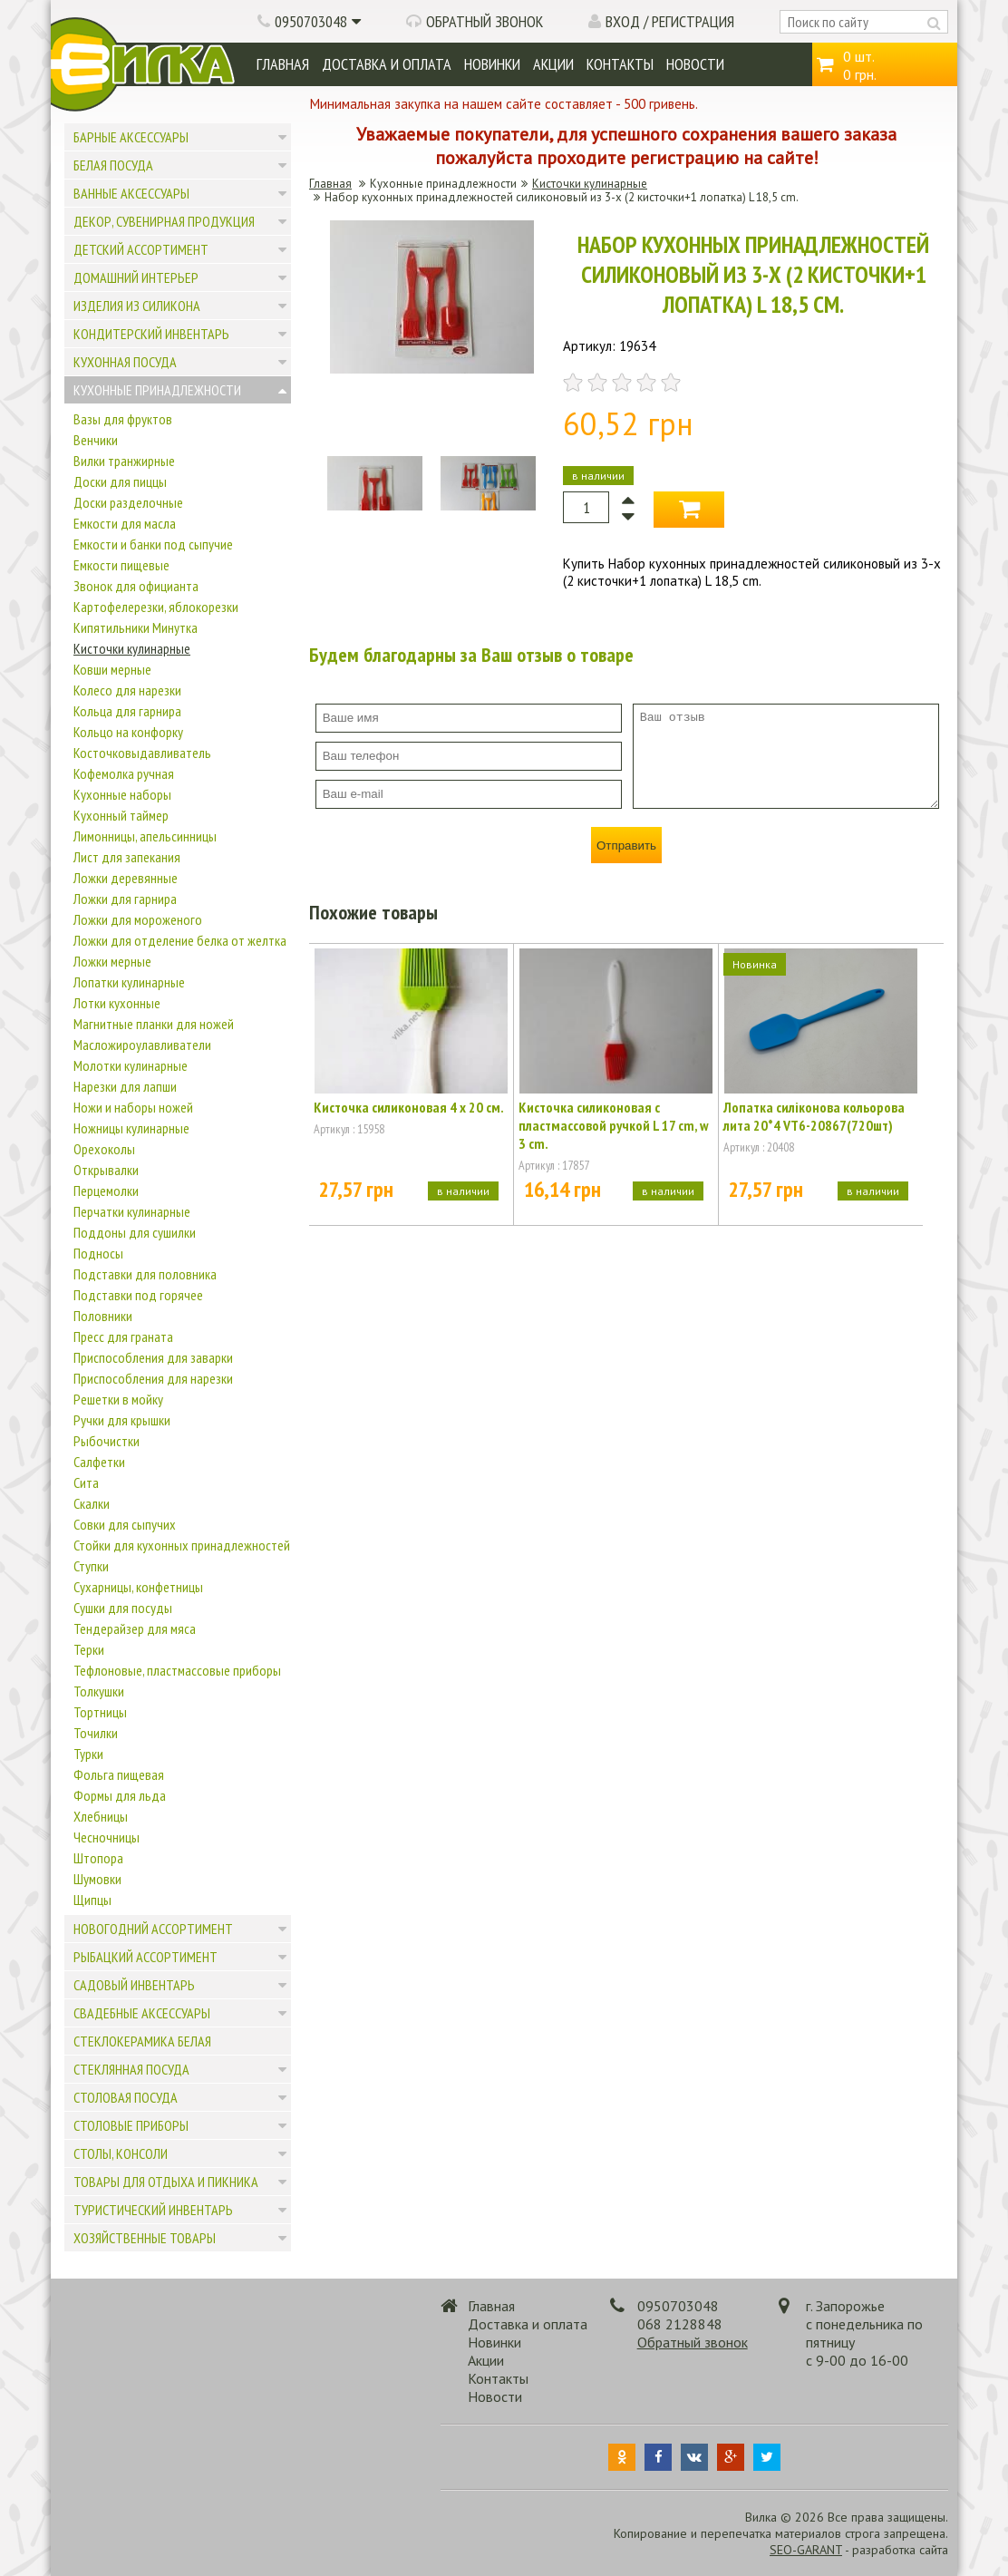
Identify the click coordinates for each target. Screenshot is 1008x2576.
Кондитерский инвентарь (151, 334)
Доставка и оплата (386, 63)
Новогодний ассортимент (153, 1929)
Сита (86, 1482)
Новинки (492, 63)
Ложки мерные (112, 961)
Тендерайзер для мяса (134, 1628)
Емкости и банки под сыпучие (153, 544)
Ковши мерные (112, 669)
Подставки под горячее (138, 1295)
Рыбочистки (106, 1441)
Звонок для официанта (136, 586)
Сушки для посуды (122, 1608)
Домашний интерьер (136, 277)
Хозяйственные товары (144, 2238)
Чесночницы (106, 1837)
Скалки (91, 1503)
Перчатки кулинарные (131, 1211)
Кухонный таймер (121, 815)
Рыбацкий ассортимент (145, 1957)
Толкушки (98, 1691)
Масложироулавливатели (142, 1044)
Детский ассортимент (140, 249)
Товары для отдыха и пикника (165, 2182)
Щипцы (92, 1900)
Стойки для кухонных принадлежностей (181, 1545)
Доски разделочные (128, 502)
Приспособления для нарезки (153, 1378)
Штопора (98, 1858)
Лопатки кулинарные (129, 982)
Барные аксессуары (131, 137)
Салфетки (99, 1462)
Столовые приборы (131, 2125)
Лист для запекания (126, 857)
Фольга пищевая (118, 1774)
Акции (553, 63)
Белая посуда (113, 165)
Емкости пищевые (121, 565)
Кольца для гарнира (127, 711)
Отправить (626, 845)
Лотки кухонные (116, 1003)
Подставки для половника (145, 1274)
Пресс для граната (123, 1336)
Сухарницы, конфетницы (138, 1587)
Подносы (98, 1253)
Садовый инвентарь (134, 1985)
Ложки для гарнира (125, 898)
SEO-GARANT (806, 2550)
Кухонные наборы (122, 794)
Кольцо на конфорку (128, 732)
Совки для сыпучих (124, 1524)
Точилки (95, 1733)
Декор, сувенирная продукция (164, 221)
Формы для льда (119, 1795)
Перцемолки (106, 1190)
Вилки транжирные (124, 461)
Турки (88, 1754)
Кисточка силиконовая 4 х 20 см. (409, 1107)
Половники (102, 1316)
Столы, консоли (120, 2153)
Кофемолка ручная (123, 773)
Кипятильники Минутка (135, 627)
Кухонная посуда (125, 362)
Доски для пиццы (120, 481)
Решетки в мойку (118, 1399)
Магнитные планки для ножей (153, 1024)
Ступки (91, 1566)
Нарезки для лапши (125, 1086)
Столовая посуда (125, 2097)
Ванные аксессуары (131, 193)
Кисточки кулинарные (131, 648)
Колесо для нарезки (127, 690)
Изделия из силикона (136, 305)
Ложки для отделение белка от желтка (179, 940)
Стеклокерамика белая (142, 2041)
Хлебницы (100, 1816)
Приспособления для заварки (153, 1357)
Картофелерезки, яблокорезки (155, 607)
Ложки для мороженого (137, 919)
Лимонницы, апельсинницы (145, 836)
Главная (283, 63)
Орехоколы (104, 1149)
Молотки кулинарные (130, 1065)
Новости (695, 63)
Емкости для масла (124, 523)
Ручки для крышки (121, 1420)
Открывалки (106, 1170)
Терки (88, 1649)
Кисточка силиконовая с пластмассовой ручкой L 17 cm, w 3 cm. (614, 1125)
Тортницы (100, 1712)
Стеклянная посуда (131, 2069)
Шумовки (97, 1879)
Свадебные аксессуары (141, 2013)
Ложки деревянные (125, 878)
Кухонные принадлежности (157, 390)
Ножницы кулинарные (131, 1128)
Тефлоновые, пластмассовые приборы (177, 1670)
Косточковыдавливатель (142, 753)
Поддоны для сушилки (134, 1232)
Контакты (620, 63)
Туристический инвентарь (153, 2210)
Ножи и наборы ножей (133, 1107)
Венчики (95, 440)
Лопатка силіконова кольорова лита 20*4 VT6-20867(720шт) (814, 1116)
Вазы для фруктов (122, 419)
